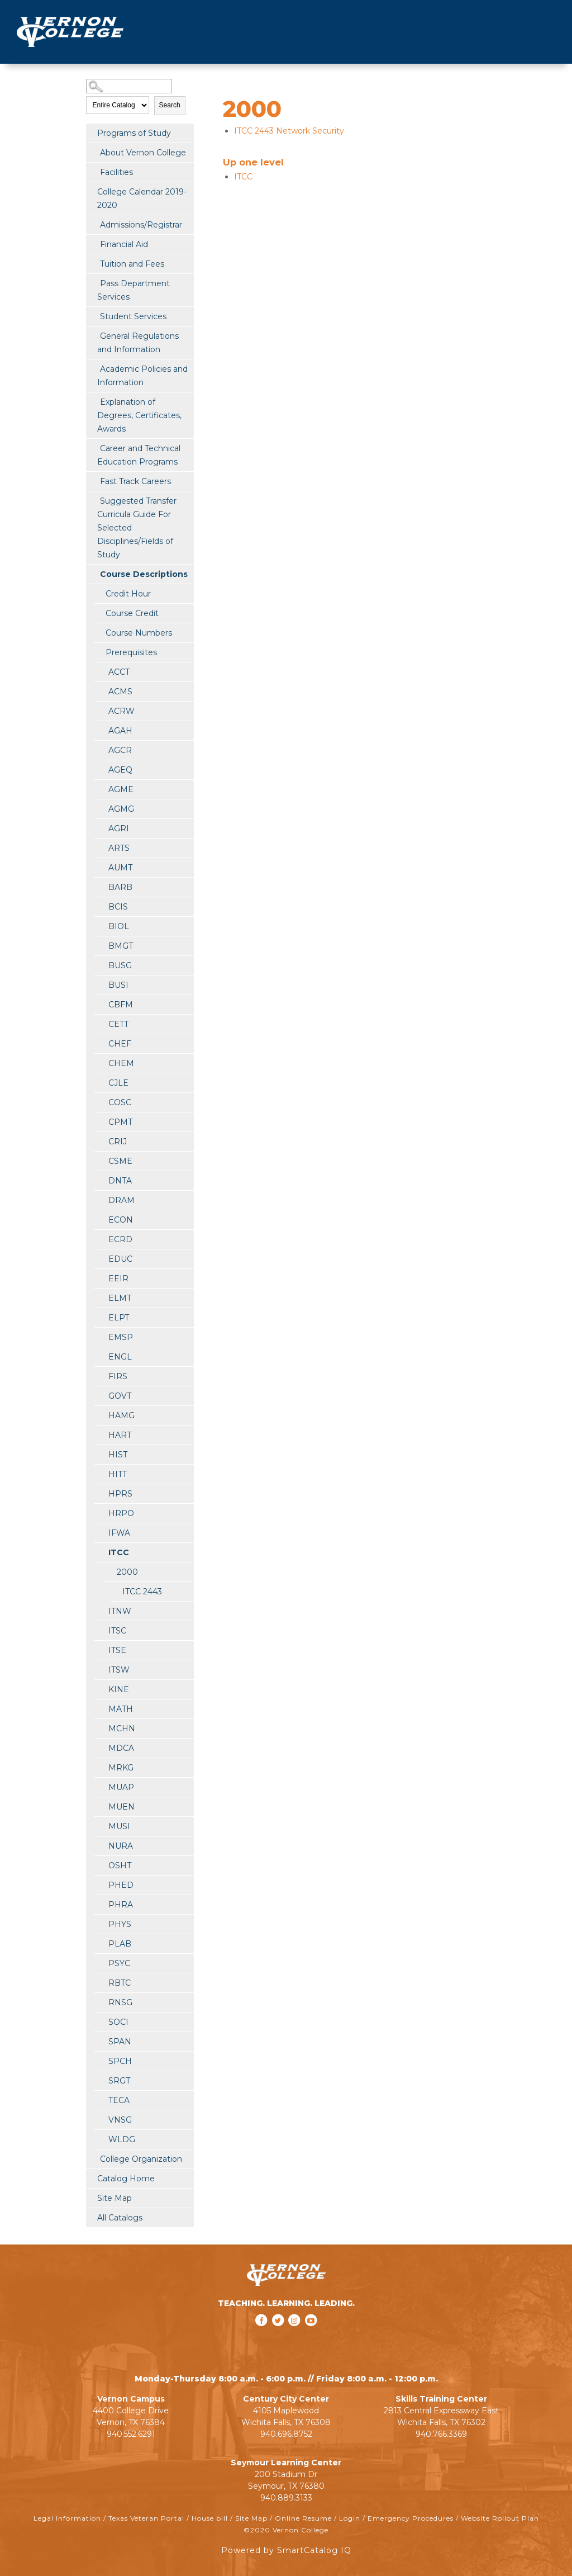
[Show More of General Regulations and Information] (91, 335)
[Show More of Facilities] (91, 171)
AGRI (118, 828)
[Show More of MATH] (100, 1708)
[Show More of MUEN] (100, 1806)
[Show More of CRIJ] (100, 1141)
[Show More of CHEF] (100, 1043)
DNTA (120, 1181)
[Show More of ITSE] (100, 1649)
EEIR (118, 1278)
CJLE (118, 1083)
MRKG (121, 1768)
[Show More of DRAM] (100, 1199)
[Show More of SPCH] (100, 2060)
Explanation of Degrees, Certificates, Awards (139, 415)
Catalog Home (126, 2179)
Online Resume (303, 2518)
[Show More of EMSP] (100, 1336)
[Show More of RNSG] (100, 2001)
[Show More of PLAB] (100, 1943)
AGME (121, 789)
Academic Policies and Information (142, 375)
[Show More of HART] (100, 1434)
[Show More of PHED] (100, 1884)
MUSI (119, 1826)
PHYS (119, 1924)
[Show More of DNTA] (100, 1180)
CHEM (121, 1063)
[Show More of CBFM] (100, 1004)
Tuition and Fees (132, 264)
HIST (117, 1455)
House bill (210, 2518)
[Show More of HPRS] (100, 1493)
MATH (120, 1709)
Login (349, 2518)
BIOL (118, 926)
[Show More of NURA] (100, 1845)
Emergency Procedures (411, 2518)
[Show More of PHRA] (100, 1904)
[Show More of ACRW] (100, 710)
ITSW (119, 1670)
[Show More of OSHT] (100, 1865)
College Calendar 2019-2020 (142, 198)
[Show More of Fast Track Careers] (91, 480)
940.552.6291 (131, 2434)
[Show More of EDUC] (100, 1258)
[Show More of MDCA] (100, 1747)
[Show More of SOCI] (100, 2021)
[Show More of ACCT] (100, 671)
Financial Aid (124, 244)
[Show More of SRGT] (100, 2080)
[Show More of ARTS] (100, 847)
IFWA (119, 1533)
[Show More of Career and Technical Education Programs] (91, 447)
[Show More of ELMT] (100, 1297)
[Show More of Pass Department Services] (91, 282)
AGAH (120, 731)
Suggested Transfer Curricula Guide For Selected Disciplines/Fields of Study (137, 528)
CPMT (120, 1122)
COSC (119, 1102)
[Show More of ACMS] (100, 691)
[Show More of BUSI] (100, 984)
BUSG (120, 965)
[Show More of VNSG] (100, 2119)
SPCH (120, 2061)
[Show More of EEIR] (100, 1278)
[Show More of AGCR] (100, 749)
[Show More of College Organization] (91, 2158)
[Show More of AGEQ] (100, 769)
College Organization (141, 2159)
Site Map (114, 2198)
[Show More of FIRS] (100, 1375)
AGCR (120, 750)
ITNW (119, 1611)
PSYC (119, 1963)
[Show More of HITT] (100, 1473)
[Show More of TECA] (100, 2099)
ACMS (120, 691)
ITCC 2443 (142, 1592)
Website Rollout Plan (500, 2518)
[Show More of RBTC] (100, 1982)
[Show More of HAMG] (100, 1414)
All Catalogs (119, 2218)
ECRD (120, 1239)
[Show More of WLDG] (100, 2138)
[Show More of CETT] (100, 1023)
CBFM (120, 1005)
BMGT (120, 946)
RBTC (119, 1983)
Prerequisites (131, 652)
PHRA (120, 1905)
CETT (118, 1024)
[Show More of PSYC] (100, 1962)
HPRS (120, 1494)
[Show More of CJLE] (100, 1082)
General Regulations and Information (138, 342)
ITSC (117, 1631)
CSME (120, 1161)
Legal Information (67, 2518)
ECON (120, 1220)
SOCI (118, 2022)
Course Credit (132, 613)
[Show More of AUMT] (100, 867)
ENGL (120, 1357)
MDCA (121, 1748)
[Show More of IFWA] (100, 1532)
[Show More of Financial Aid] (91, 243)
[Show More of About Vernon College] (91, 152)
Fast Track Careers (135, 481)
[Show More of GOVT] (100, 1395)
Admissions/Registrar (141, 225)
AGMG (121, 809)
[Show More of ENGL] (100, 1356)
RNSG (120, 2002)
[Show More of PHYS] (100, 1923)
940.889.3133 (286, 2498)
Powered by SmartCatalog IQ (286, 2550)
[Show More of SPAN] (100, 2041)
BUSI (118, 985)
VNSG (120, 2120)
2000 (127, 1572)
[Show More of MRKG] (100, 1767)
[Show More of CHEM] (100, 1062)
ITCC (118, 1552)
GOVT (119, 1396)
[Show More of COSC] (100, 1101)
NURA (120, 1846)
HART (119, 1435)
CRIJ (117, 1142)
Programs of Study (134, 133)
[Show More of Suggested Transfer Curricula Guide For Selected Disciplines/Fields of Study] (91, 500)
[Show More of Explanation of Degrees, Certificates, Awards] (91, 401)
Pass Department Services (133, 290)
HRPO (121, 1513)
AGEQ (120, 770)
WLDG (121, 2139)
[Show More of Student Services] (91, 315)
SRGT (119, 2081)
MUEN (121, 1807)
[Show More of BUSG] (100, 964)
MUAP (121, 1787)
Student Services (133, 316)
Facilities (116, 172)
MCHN (121, 1728)
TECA (119, 2100)
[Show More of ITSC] (100, 1630)
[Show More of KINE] (100, 1688)
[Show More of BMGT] (100, 945)
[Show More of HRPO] (100, 1512)
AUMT (120, 868)
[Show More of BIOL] (100, 925)
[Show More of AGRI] (100, 828)
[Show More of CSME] (100, 1160)
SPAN (119, 2042)
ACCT (119, 672)
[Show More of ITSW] (100, 1669)
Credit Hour (128, 594)
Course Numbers (139, 633)
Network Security (289, 131)
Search (169, 105)
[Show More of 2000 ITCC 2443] (108, 1571)
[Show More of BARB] (100, 886)
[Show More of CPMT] (100, 1121)
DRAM (121, 1200)
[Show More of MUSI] (100, 1825)
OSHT (119, 1865)
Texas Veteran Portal (146, 2518)
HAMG (121, 1415)
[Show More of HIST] (100, 1454)
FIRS (117, 1376)
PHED (121, 1885)
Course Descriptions (144, 574)
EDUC (120, 1259)
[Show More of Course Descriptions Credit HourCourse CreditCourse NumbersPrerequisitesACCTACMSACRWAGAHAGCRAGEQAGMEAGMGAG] (91, 573)
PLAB (119, 1944)
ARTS (119, 848)
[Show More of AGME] (100, 788)
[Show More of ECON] (100, 1219)
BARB (120, 887)
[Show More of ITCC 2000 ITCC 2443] (100, 1551)
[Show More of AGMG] (100, 808)
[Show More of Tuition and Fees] (91, 263)
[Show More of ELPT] (100, 1317)
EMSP (120, 1337)
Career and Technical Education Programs (138, 455)
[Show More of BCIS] (100, 906)
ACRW (121, 711)
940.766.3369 (441, 2434)
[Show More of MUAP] (100, 1786)
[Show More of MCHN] (100, 1728)
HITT (117, 1474)
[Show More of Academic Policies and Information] (91, 368)
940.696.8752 (286, 2434)
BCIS (118, 907)
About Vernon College (143, 153)
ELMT (119, 1298)
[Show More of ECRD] (100, 1238)
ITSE (117, 1650)
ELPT (118, 1318)
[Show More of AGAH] (100, 730)
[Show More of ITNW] (100, 1610)
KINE (118, 1689)
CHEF (119, 1044)
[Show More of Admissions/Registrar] (91, 224)
